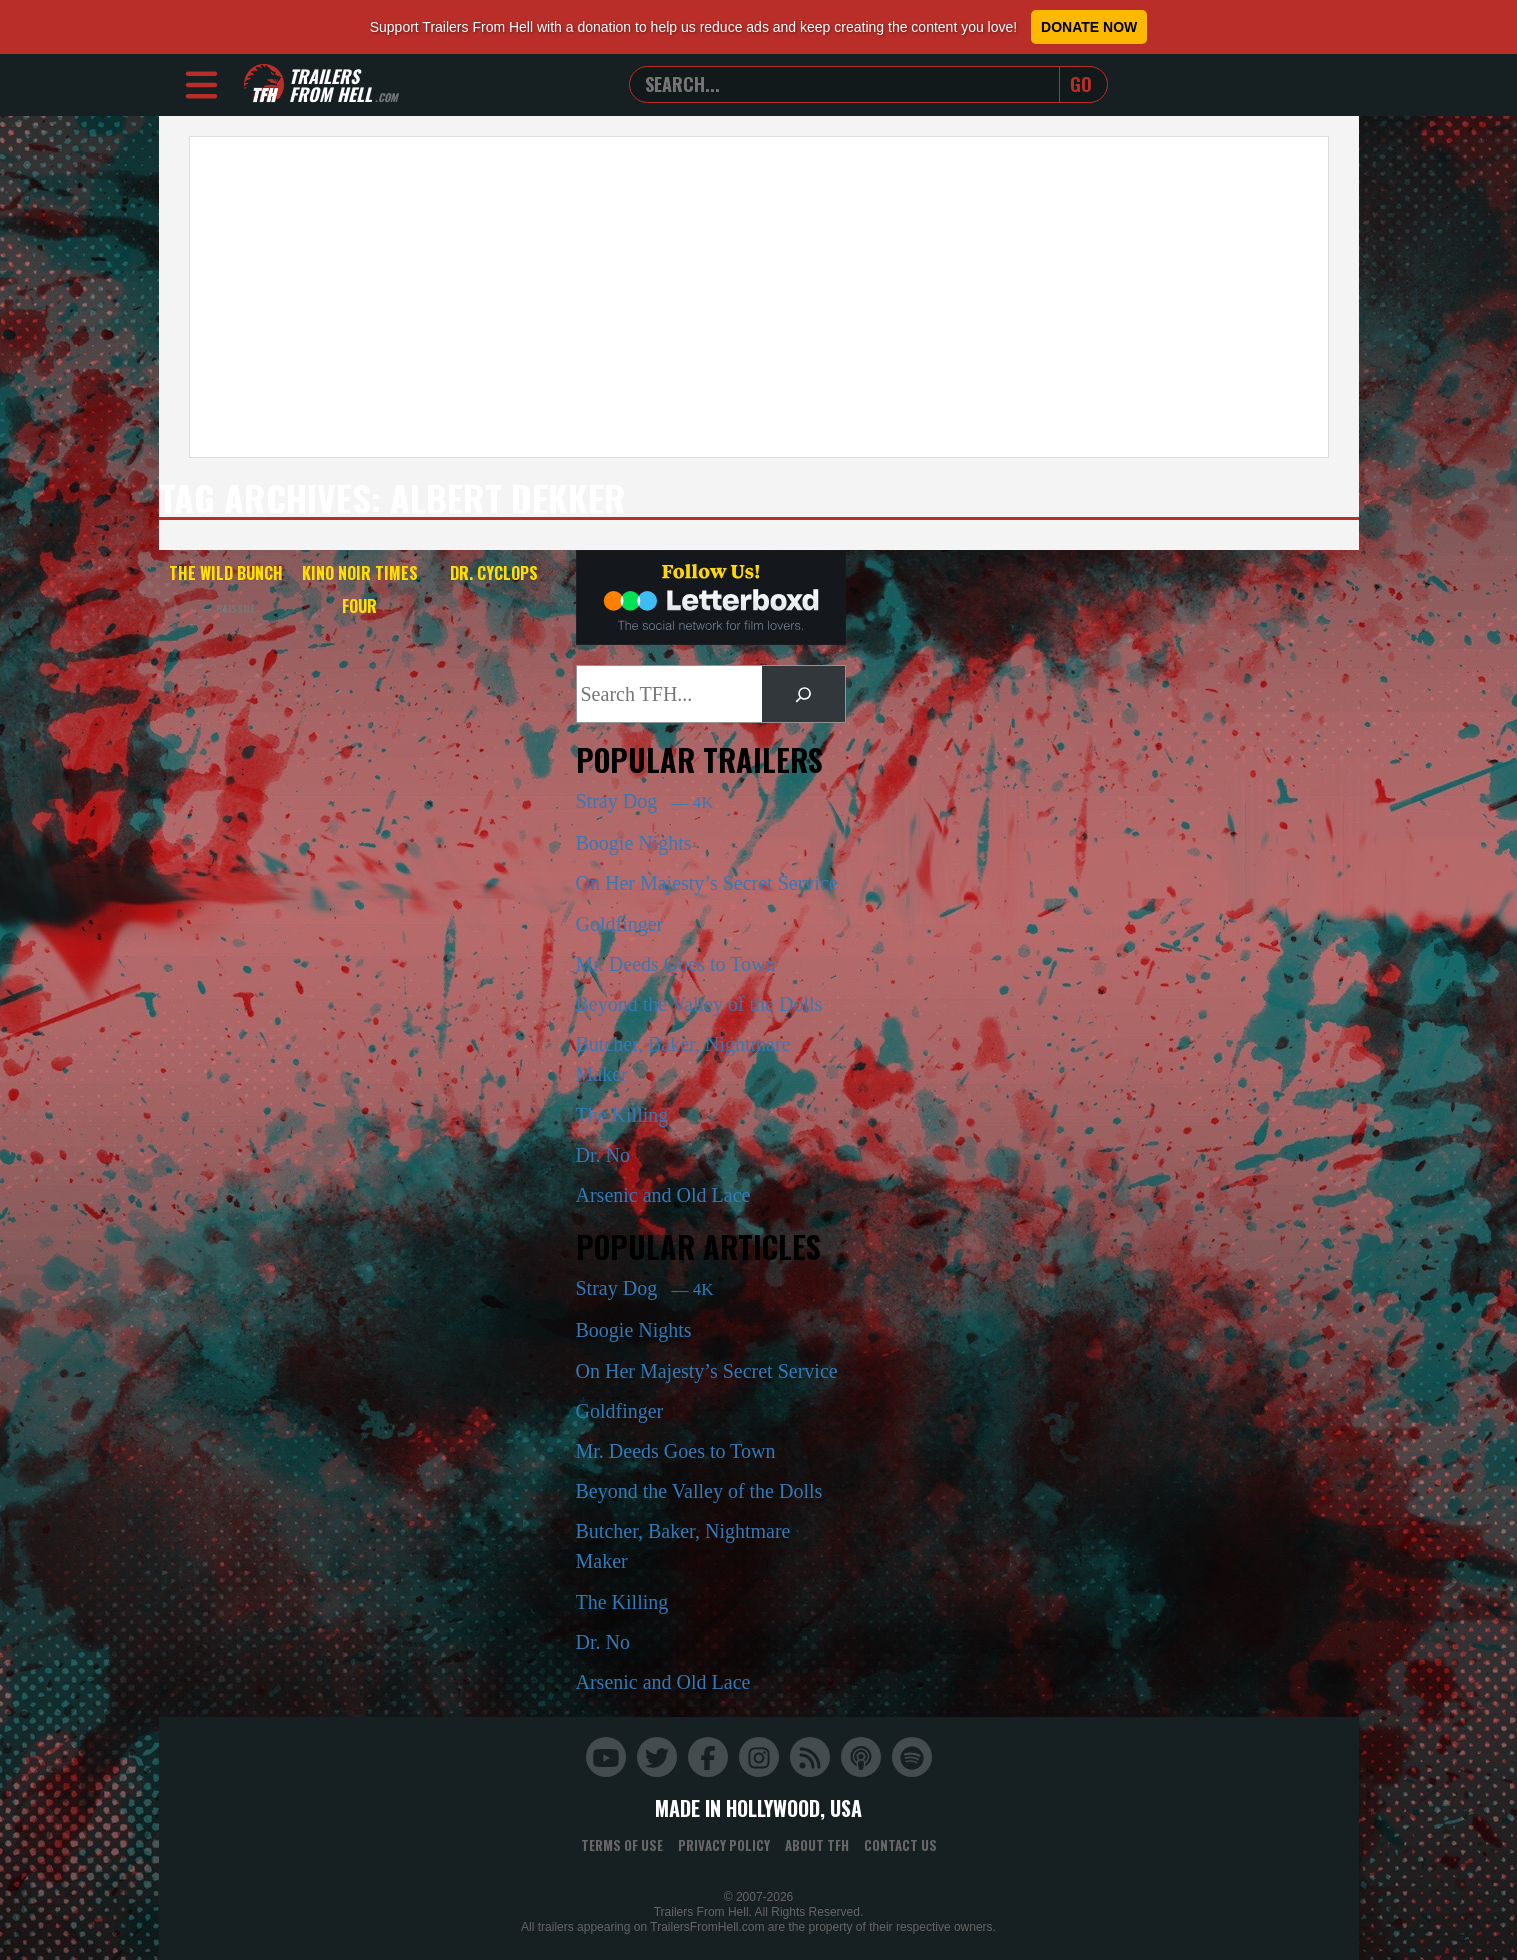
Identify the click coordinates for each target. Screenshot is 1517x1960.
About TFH (817, 1845)
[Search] (803, 694)
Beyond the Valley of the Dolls (699, 1004)
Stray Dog (645, 801)
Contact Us (900, 1845)
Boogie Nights (634, 843)
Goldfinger (620, 924)
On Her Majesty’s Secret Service (707, 883)
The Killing (622, 1115)
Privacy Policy (724, 1845)
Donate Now (1089, 27)
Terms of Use (622, 1845)
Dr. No (603, 1155)
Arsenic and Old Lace (663, 1195)
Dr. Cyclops (494, 573)
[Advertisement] (759, 297)
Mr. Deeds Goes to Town (676, 964)
